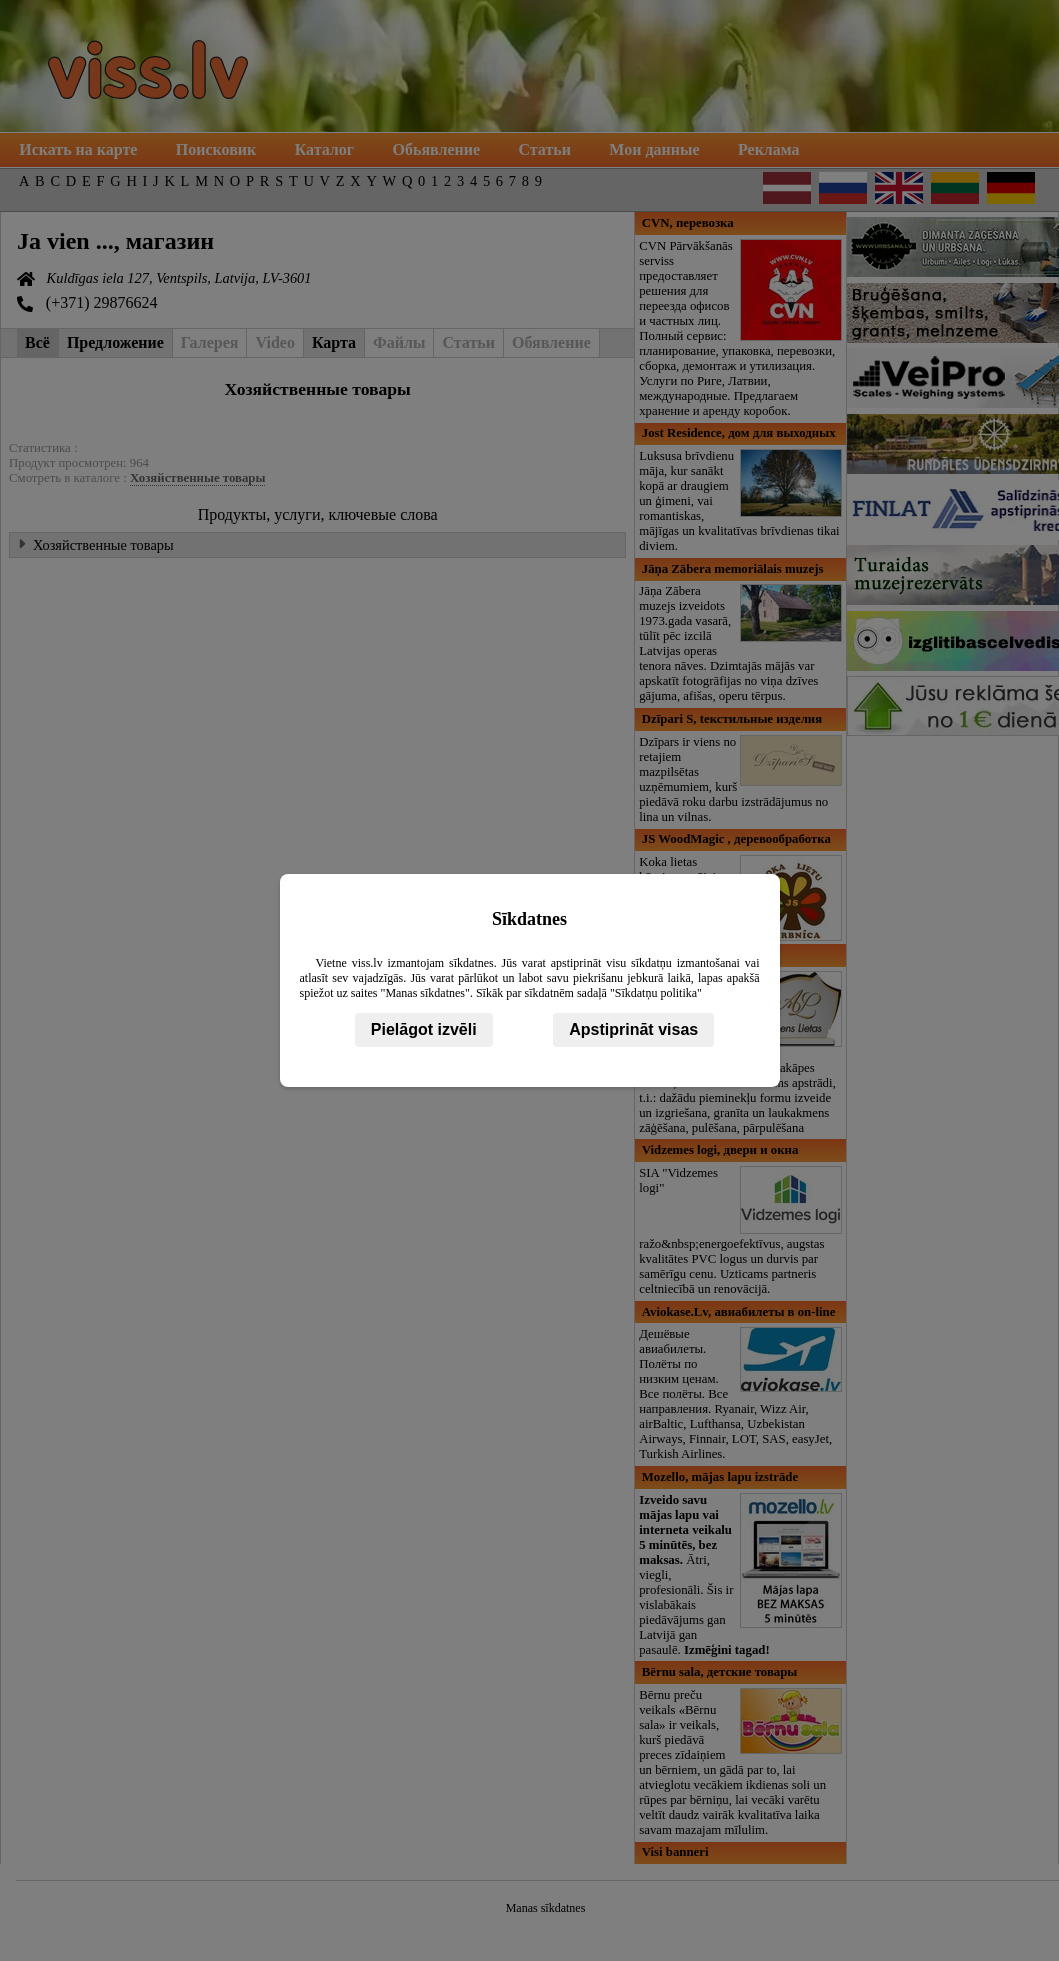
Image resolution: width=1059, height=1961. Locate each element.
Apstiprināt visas (633, 1029)
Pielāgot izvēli (424, 1029)
